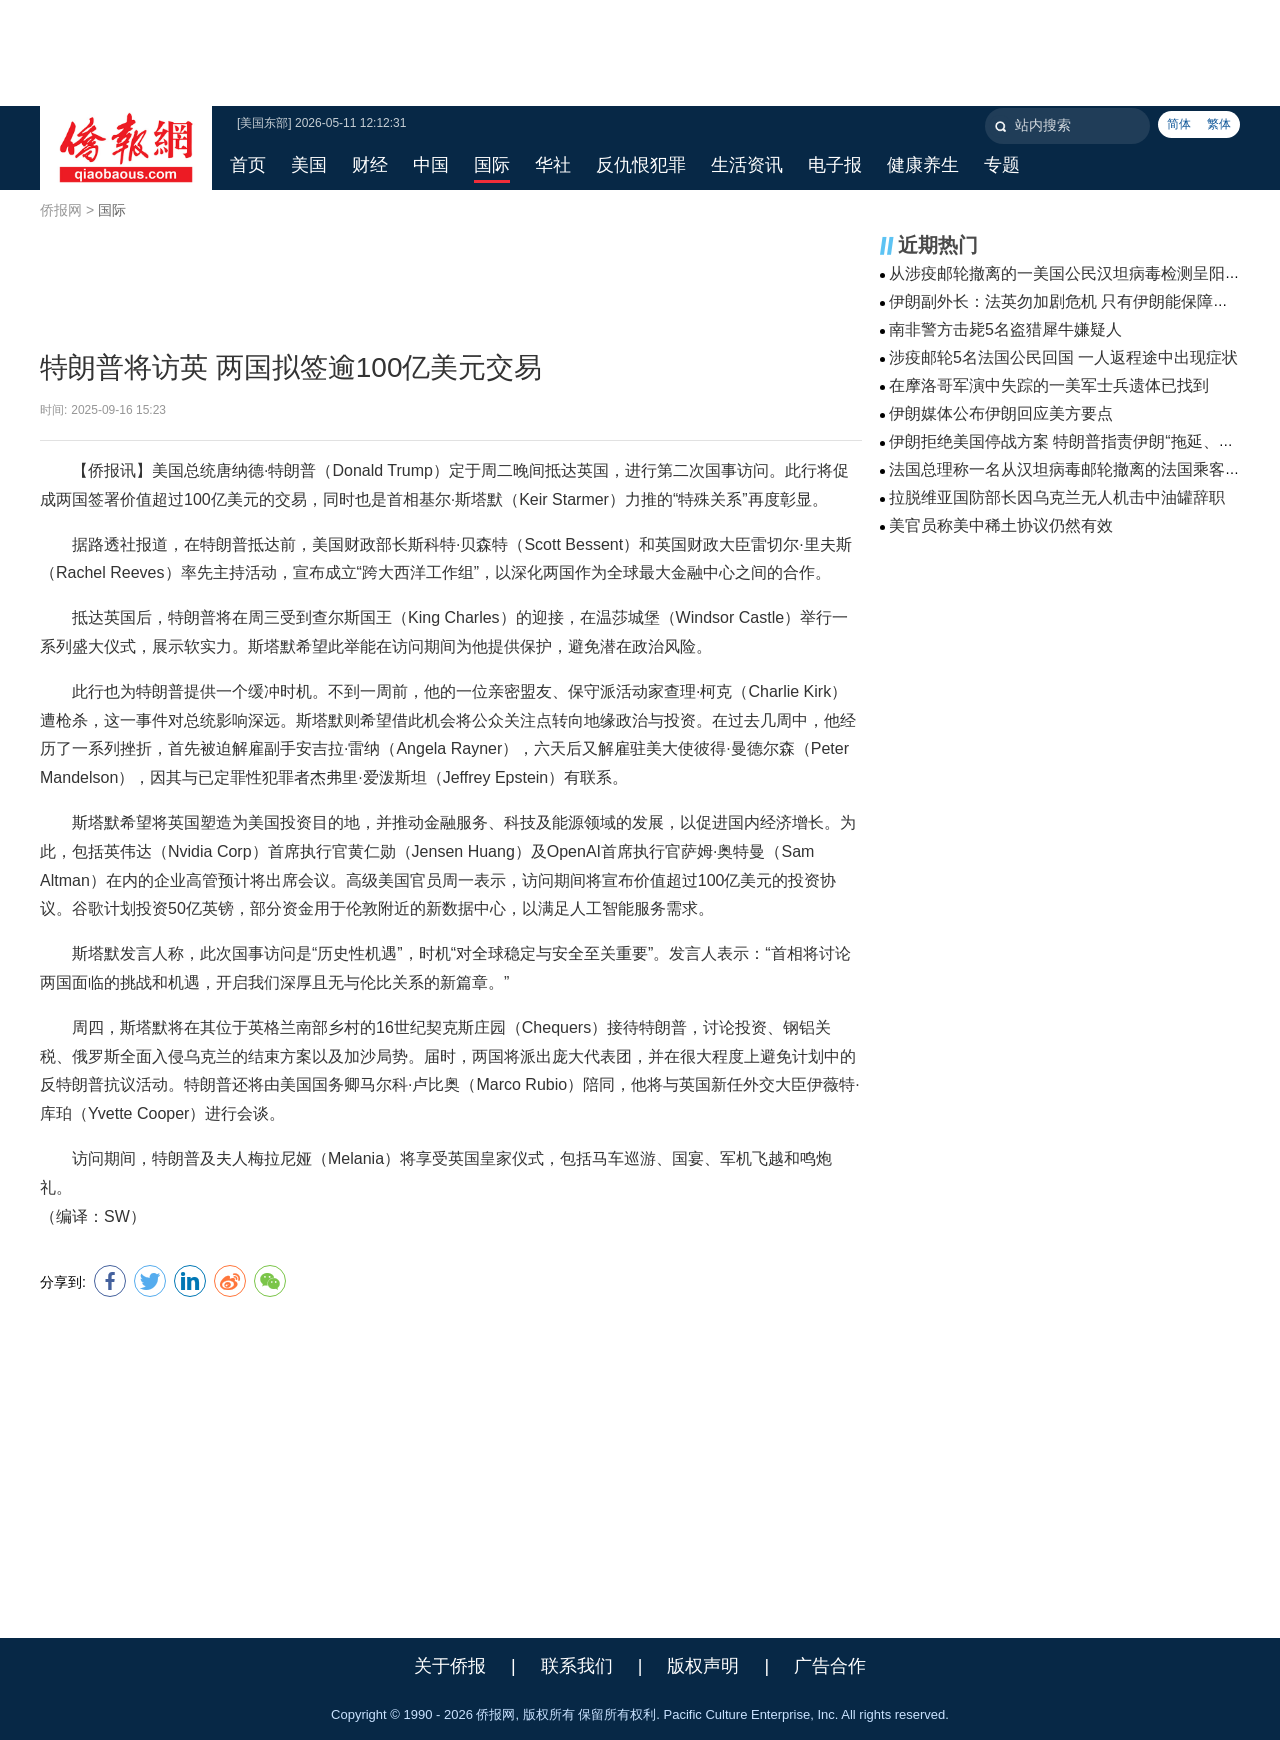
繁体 (1219, 124)
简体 (1179, 124)
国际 (112, 210)
